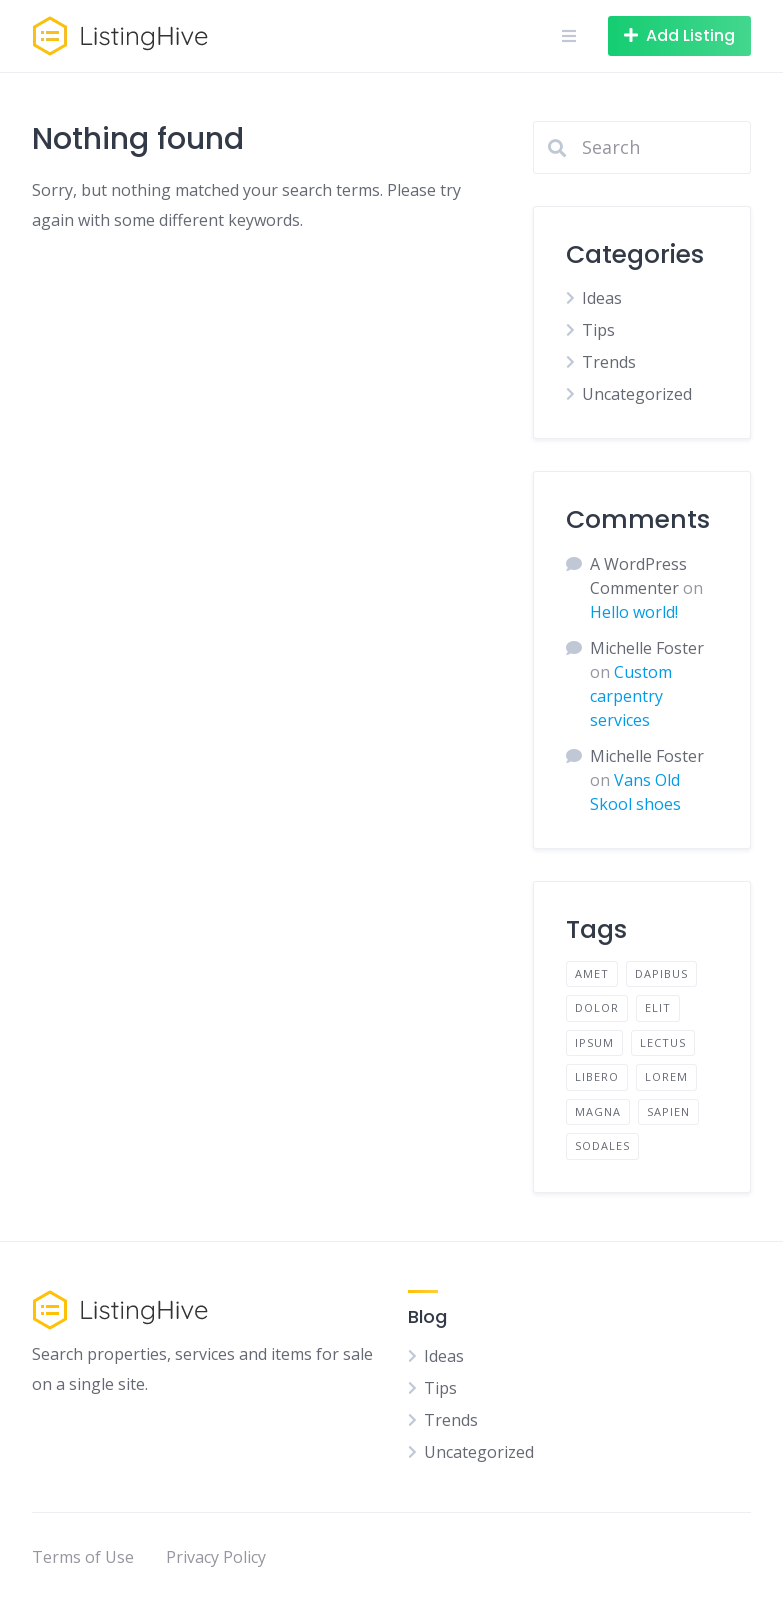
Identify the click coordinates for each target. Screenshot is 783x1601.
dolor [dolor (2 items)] (597, 1007)
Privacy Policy (216, 1557)
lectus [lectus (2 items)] (663, 1042)
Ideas (602, 298)
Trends (609, 362)
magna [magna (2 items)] (598, 1111)
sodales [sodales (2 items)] (602, 1145)
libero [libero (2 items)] (597, 1076)
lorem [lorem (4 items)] (666, 1076)
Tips (598, 330)
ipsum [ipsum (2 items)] (594, 1042)
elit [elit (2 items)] (658, 1007)
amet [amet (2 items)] (592, 973)
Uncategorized (637, 394)
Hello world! (634, 612)
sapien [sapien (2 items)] (668, 1111)
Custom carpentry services (631, 696)
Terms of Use (83, 1557)
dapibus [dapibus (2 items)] (661, 973)
